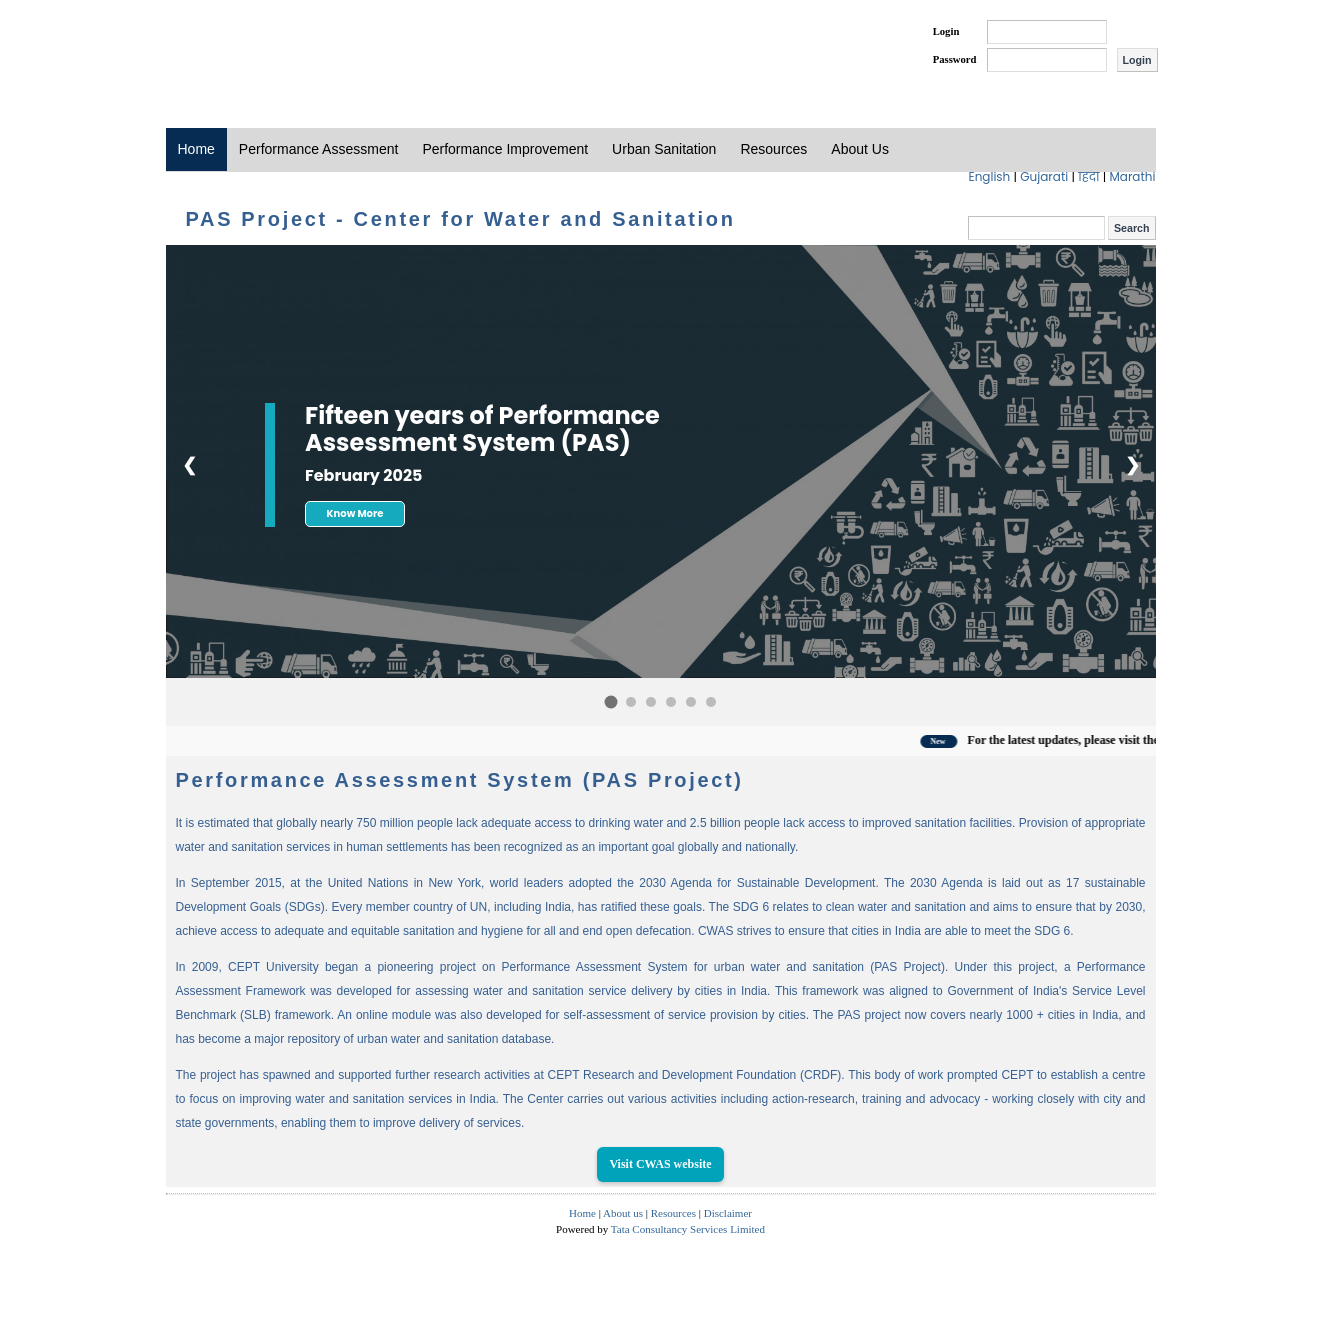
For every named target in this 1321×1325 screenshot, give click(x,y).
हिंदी (1090, 176)
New (971, 741)
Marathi (1132, 176)
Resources (773, 149)
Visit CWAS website (660, 1164)
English (991, 176)
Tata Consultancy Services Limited (688, 1229)
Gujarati (1045, 176)
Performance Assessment (319, 149)
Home (196, 149)
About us (623, 1213)
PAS (233, 48)
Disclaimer (728, 1213)
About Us (860, 149)
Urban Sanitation (664, 149)
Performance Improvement (505, 149)
